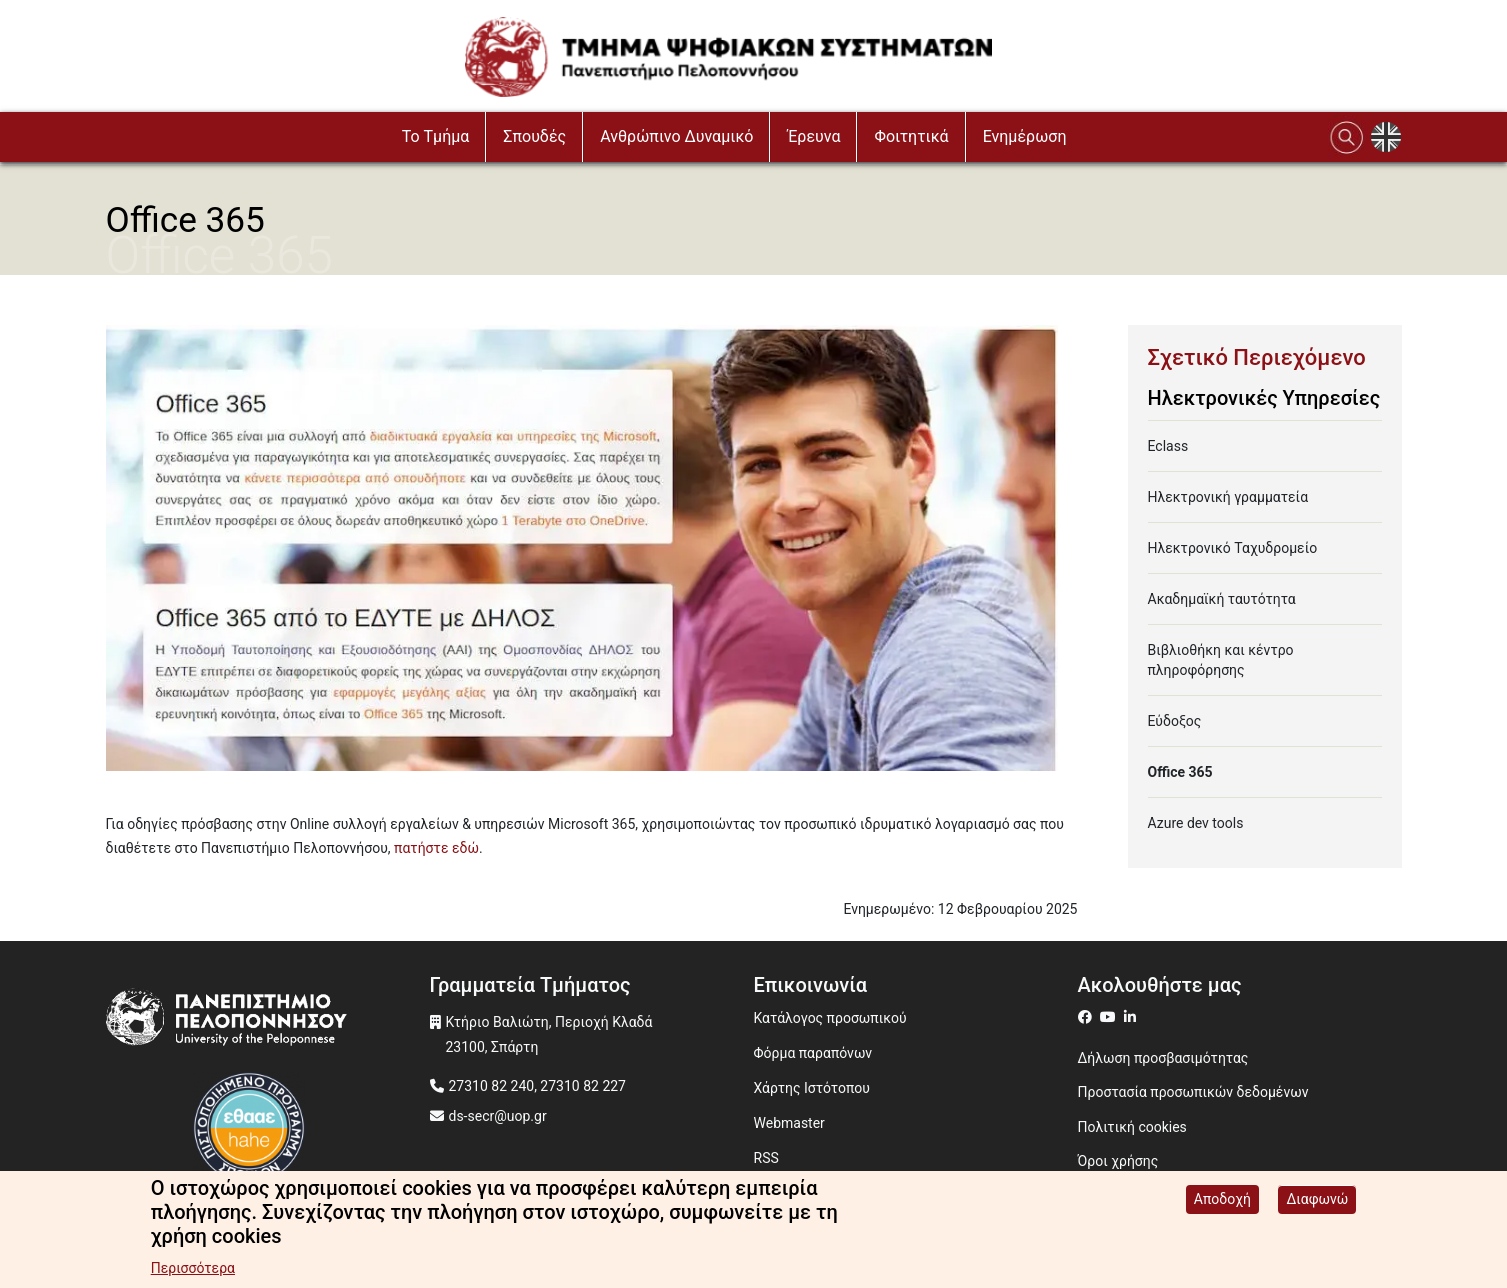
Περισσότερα (193, 1271)
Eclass (1168, 446)
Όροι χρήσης (1118, 1161)
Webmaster (789, 1123)
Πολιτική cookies (1132, 1127)
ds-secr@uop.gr (498, 1116)
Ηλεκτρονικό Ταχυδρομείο (1233, 548)
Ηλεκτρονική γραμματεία (1228, 497)
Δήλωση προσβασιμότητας (1163, 1058)
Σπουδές (534, 136)
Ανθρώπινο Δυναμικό (676, 136)
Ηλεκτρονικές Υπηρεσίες (1264, 398)
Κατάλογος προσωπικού (830, 1018)
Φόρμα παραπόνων (813, 1053)
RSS (766, 1158)
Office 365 (1180, 772)
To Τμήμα (436, 136)
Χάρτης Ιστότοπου (812, 1088)
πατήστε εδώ (436, 848)
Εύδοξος (1175, 721)
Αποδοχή (1222, 1202)
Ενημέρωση (1025, 136)
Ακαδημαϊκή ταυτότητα (1222, 599)
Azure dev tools (1196, 823)
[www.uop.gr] (268, 1022)
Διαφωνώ (1317, 1202)
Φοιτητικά (911, 136)
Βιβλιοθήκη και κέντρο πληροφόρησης (1221, 660)
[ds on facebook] (1089, 1017)
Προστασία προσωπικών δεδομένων (1193, 1092)
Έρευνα (813, 136)
